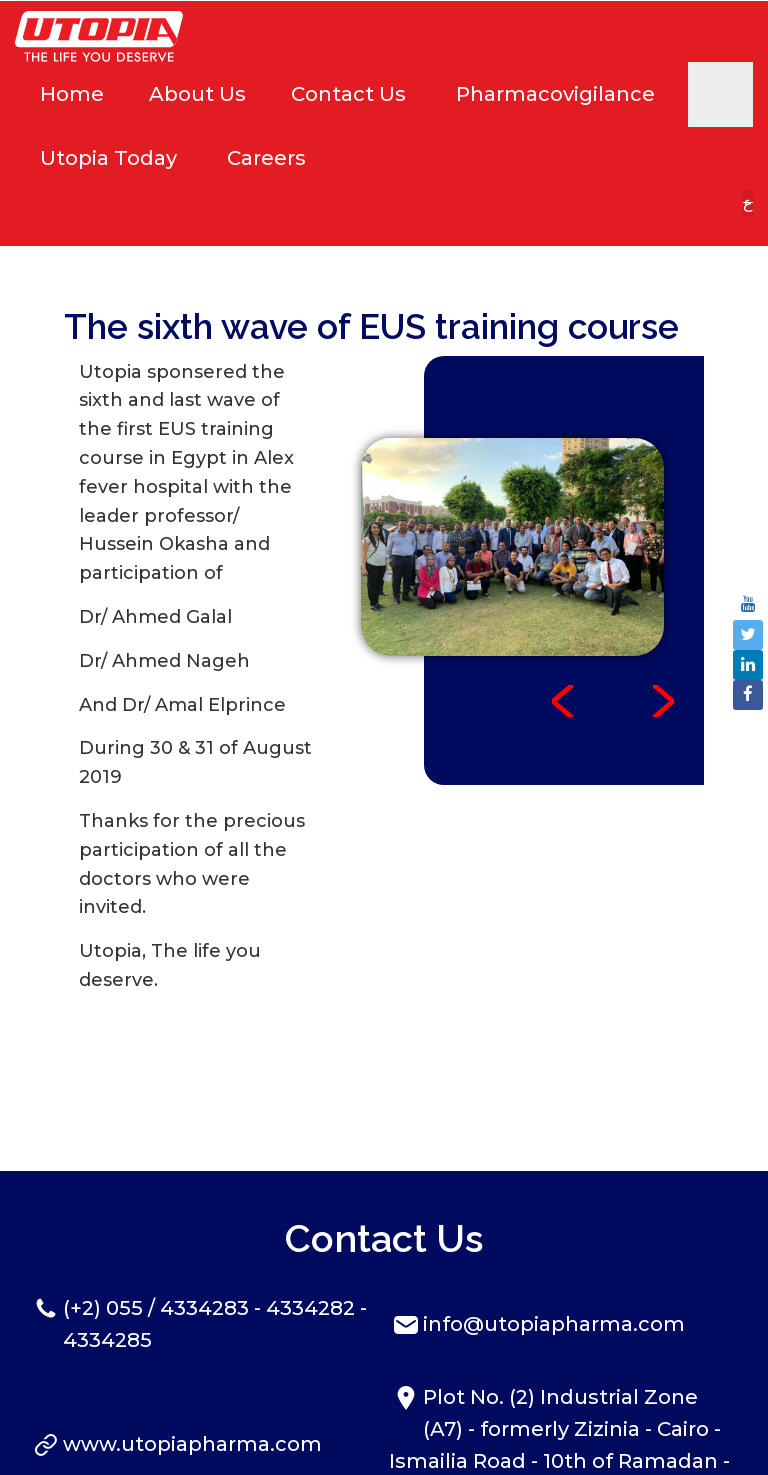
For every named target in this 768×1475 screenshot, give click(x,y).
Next (663, 541)
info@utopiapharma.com (554, 1164)
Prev (563, 541)
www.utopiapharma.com (192, 1284)
